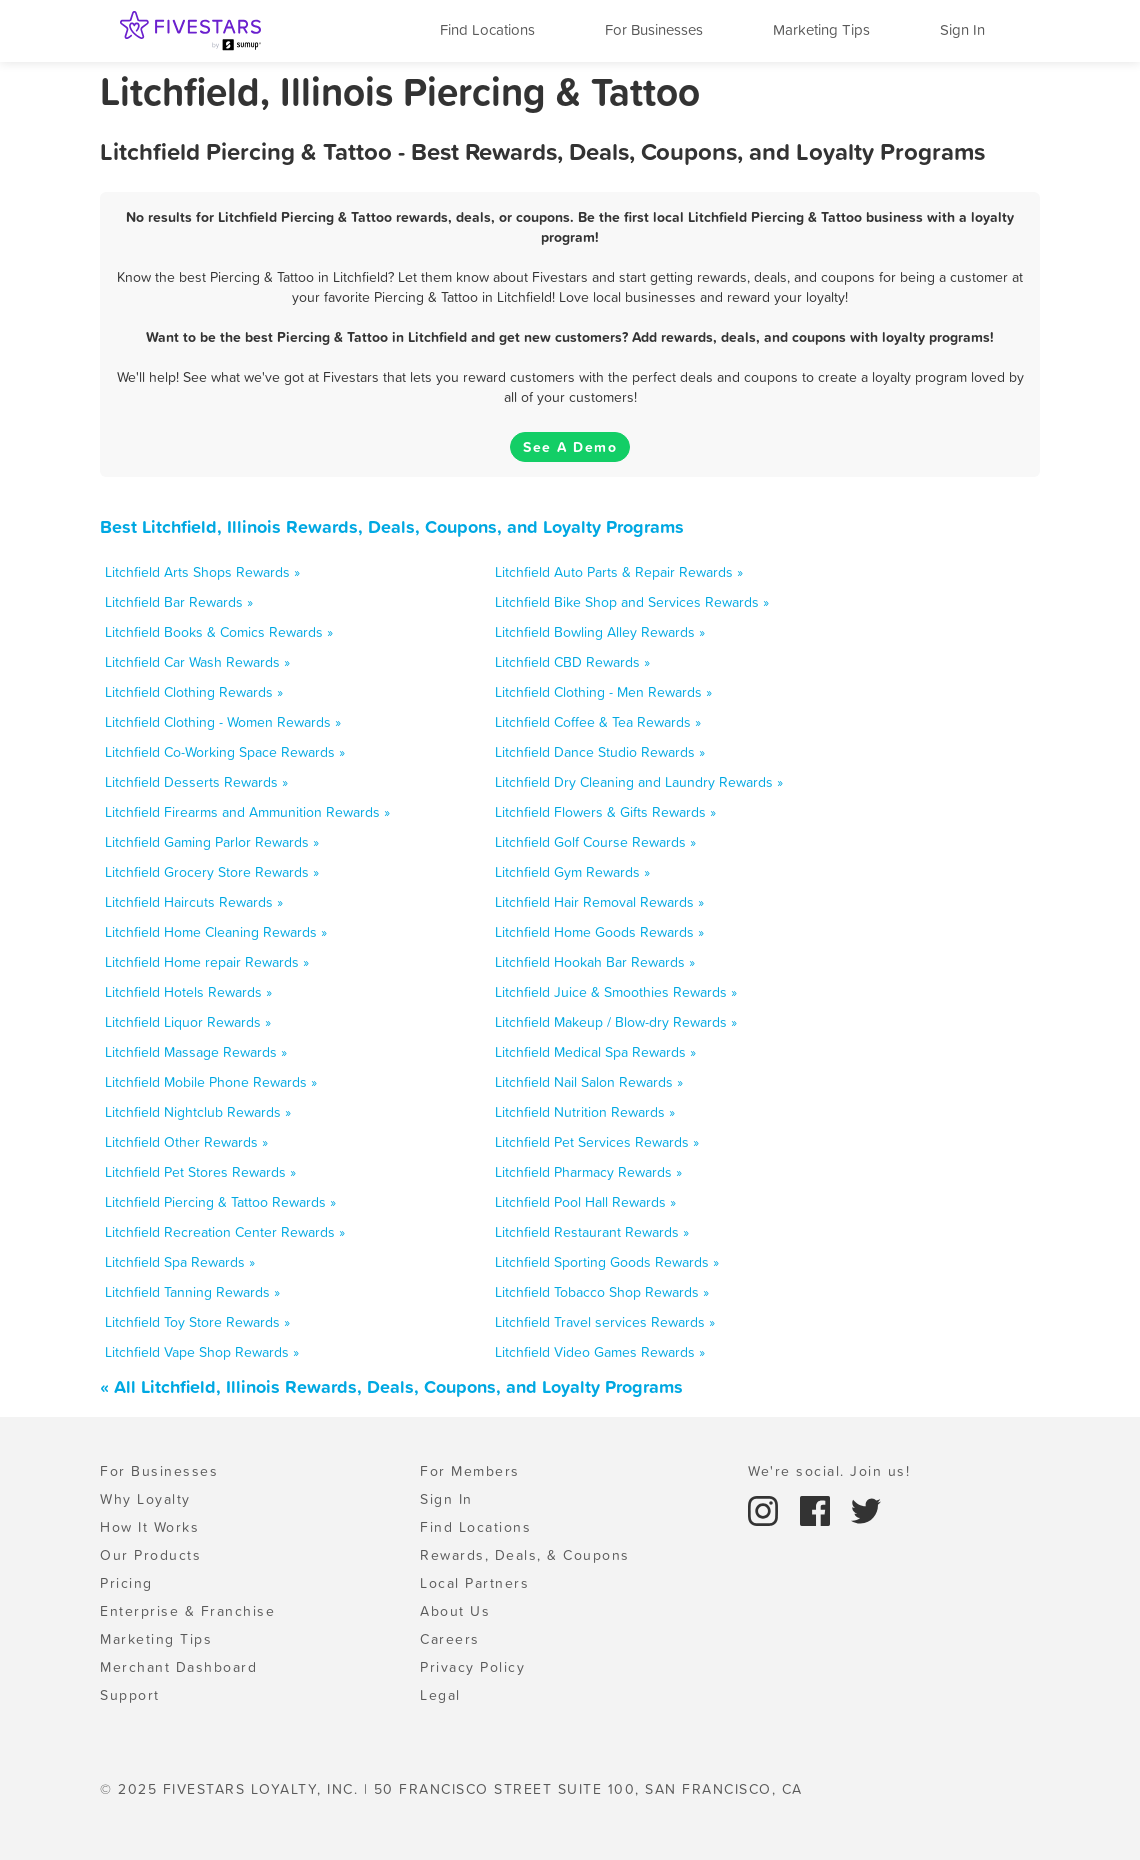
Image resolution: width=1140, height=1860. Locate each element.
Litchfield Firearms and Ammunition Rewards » (247, 812)
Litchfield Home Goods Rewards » (599, 932)
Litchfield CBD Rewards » (572, 662)
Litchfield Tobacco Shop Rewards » (602, 1292)
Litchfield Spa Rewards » (180, 1262)
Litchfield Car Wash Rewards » (197, 662)
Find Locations (487, 29)
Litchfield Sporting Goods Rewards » (607, 1262)
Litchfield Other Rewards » (186, 1142)
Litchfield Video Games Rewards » (600, 1352)
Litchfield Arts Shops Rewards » (202, 572)
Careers (450, 1639)
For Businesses (654, 29)
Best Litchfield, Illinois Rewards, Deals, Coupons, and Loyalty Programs (392, 526)
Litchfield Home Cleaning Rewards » (216, 932)
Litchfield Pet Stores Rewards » (200, 1172)
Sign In (962, 29)
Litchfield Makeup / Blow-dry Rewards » (616, 1022)
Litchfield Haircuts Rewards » (194, 902)
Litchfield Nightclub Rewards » (198, 1112)
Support (130, 1695)
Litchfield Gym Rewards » (572, 872)
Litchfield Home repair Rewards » (207, 962)
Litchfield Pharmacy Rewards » (588, 1172)
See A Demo (570, 447)
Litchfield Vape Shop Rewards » (202, 1352)
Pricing (126, 1583)
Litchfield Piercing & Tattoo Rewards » (220, 1202)
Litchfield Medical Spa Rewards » (595, 1052)
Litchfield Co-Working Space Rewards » (225, 752)
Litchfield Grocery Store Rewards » (212, 872)
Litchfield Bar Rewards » (179, 602)
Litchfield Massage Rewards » (196, 1052)
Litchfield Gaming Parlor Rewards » (212, 842)
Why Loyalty (145, 1499)
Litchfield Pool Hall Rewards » (585, 1202)
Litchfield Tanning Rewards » (192, 1292)
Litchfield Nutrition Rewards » (585, 1112)
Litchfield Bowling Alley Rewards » (600, 632)
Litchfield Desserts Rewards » (196, 782)
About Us (455, 1611)
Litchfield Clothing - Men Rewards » (603, 692)
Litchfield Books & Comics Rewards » (219, 632)
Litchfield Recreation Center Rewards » (225, 1232)
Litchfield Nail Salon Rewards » (589, 1082)
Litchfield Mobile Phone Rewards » (211, 1082)
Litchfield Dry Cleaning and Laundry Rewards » (639, 782)
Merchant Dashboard (178, 1667)
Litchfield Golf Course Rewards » (595, 842)
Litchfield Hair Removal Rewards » (599, 902)
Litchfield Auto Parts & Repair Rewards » (619, 572)
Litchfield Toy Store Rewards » (197, 1322)
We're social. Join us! (829, 1471)
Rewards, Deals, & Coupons (525, 1555)
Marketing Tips (821, 29)
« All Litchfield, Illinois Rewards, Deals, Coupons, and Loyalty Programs (391, 1386)
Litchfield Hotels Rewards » (188, 992)
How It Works (149, 1527)
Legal (440, 1695)
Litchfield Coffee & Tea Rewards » (598, 722)
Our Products (150, 1555)
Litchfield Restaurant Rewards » (592, 1232)
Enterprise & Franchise (187, 1611)
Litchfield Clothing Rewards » (194, 692)
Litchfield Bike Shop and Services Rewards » (632, 602)
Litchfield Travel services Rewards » (605, 1322)
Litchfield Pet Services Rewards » (597, 1142)
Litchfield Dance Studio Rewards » (600, 752)
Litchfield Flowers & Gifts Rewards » (605, 812)
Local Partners (474, 1583)
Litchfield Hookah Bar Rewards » (595, 962)
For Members (470, 1471)
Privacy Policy (472, 1667)
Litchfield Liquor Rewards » (188, 1022)
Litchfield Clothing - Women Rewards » (223, 722)
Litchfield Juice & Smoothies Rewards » (616, 992)
